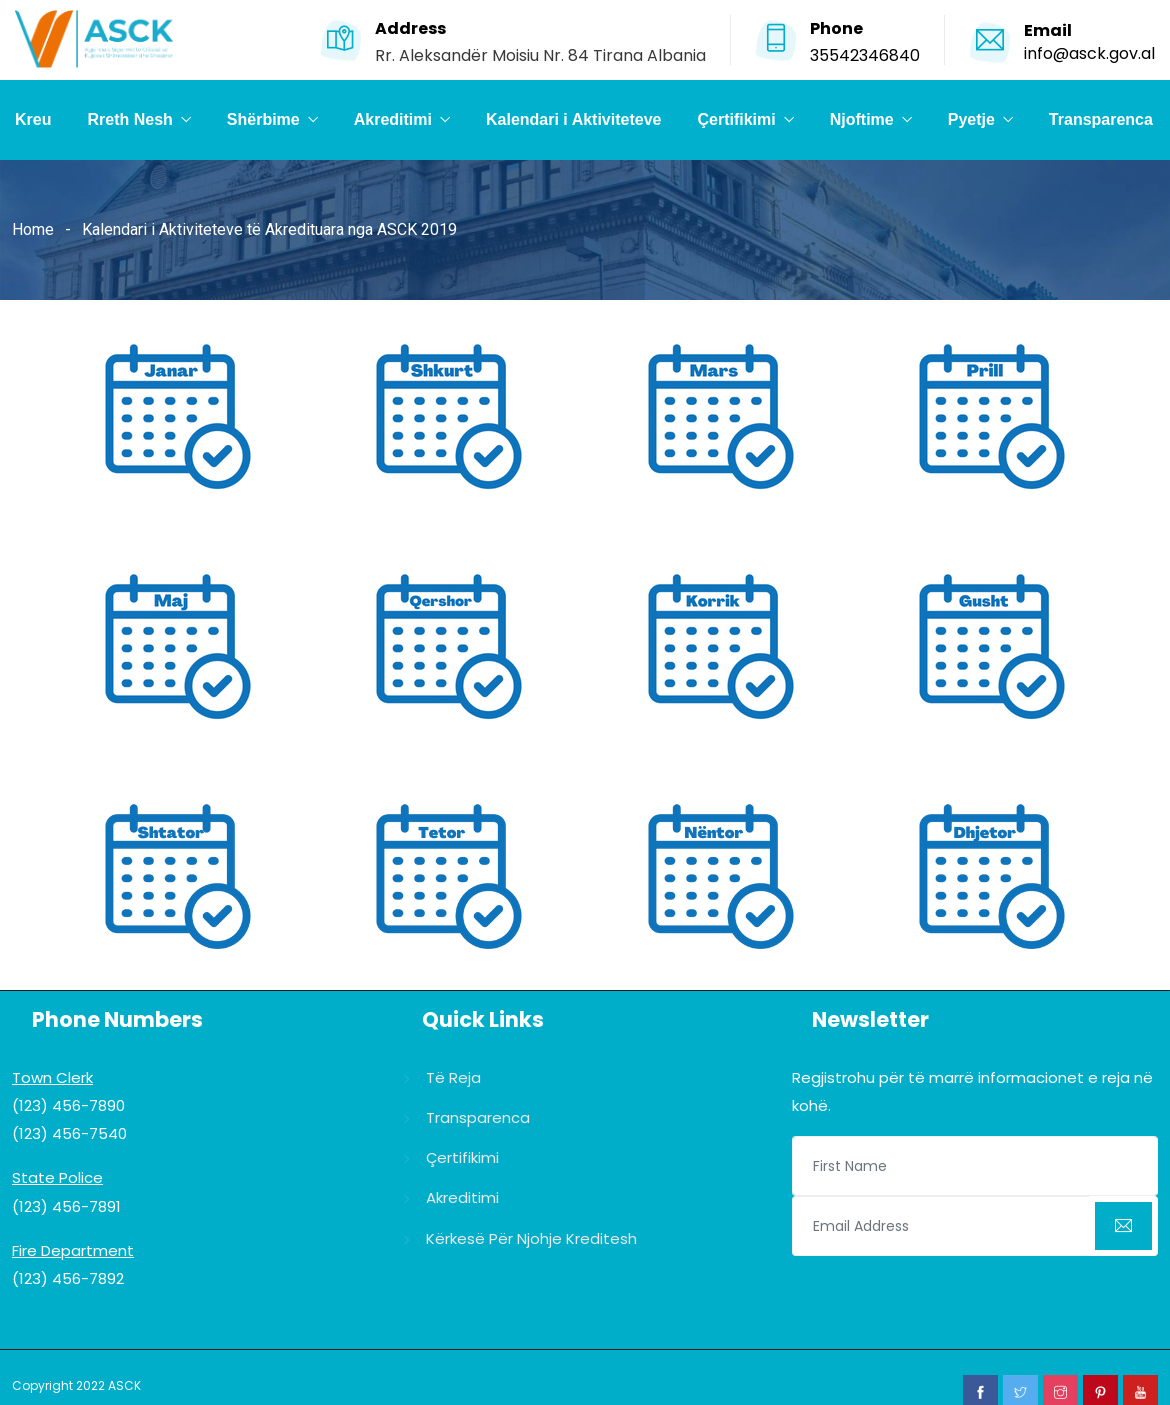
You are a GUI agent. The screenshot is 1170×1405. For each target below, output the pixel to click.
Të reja (453, 1077)
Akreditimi (393, 119)
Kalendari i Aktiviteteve (573, 119)
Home (33, 229)
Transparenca (1101, 119)
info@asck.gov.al (1089, 53)
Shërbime (263, 119)
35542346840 (865, 55)
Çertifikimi (736, 119)
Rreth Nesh (129, 119)
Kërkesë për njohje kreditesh (531, 1238)
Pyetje (971, 119)
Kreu (33, 119)
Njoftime (862, 119)
